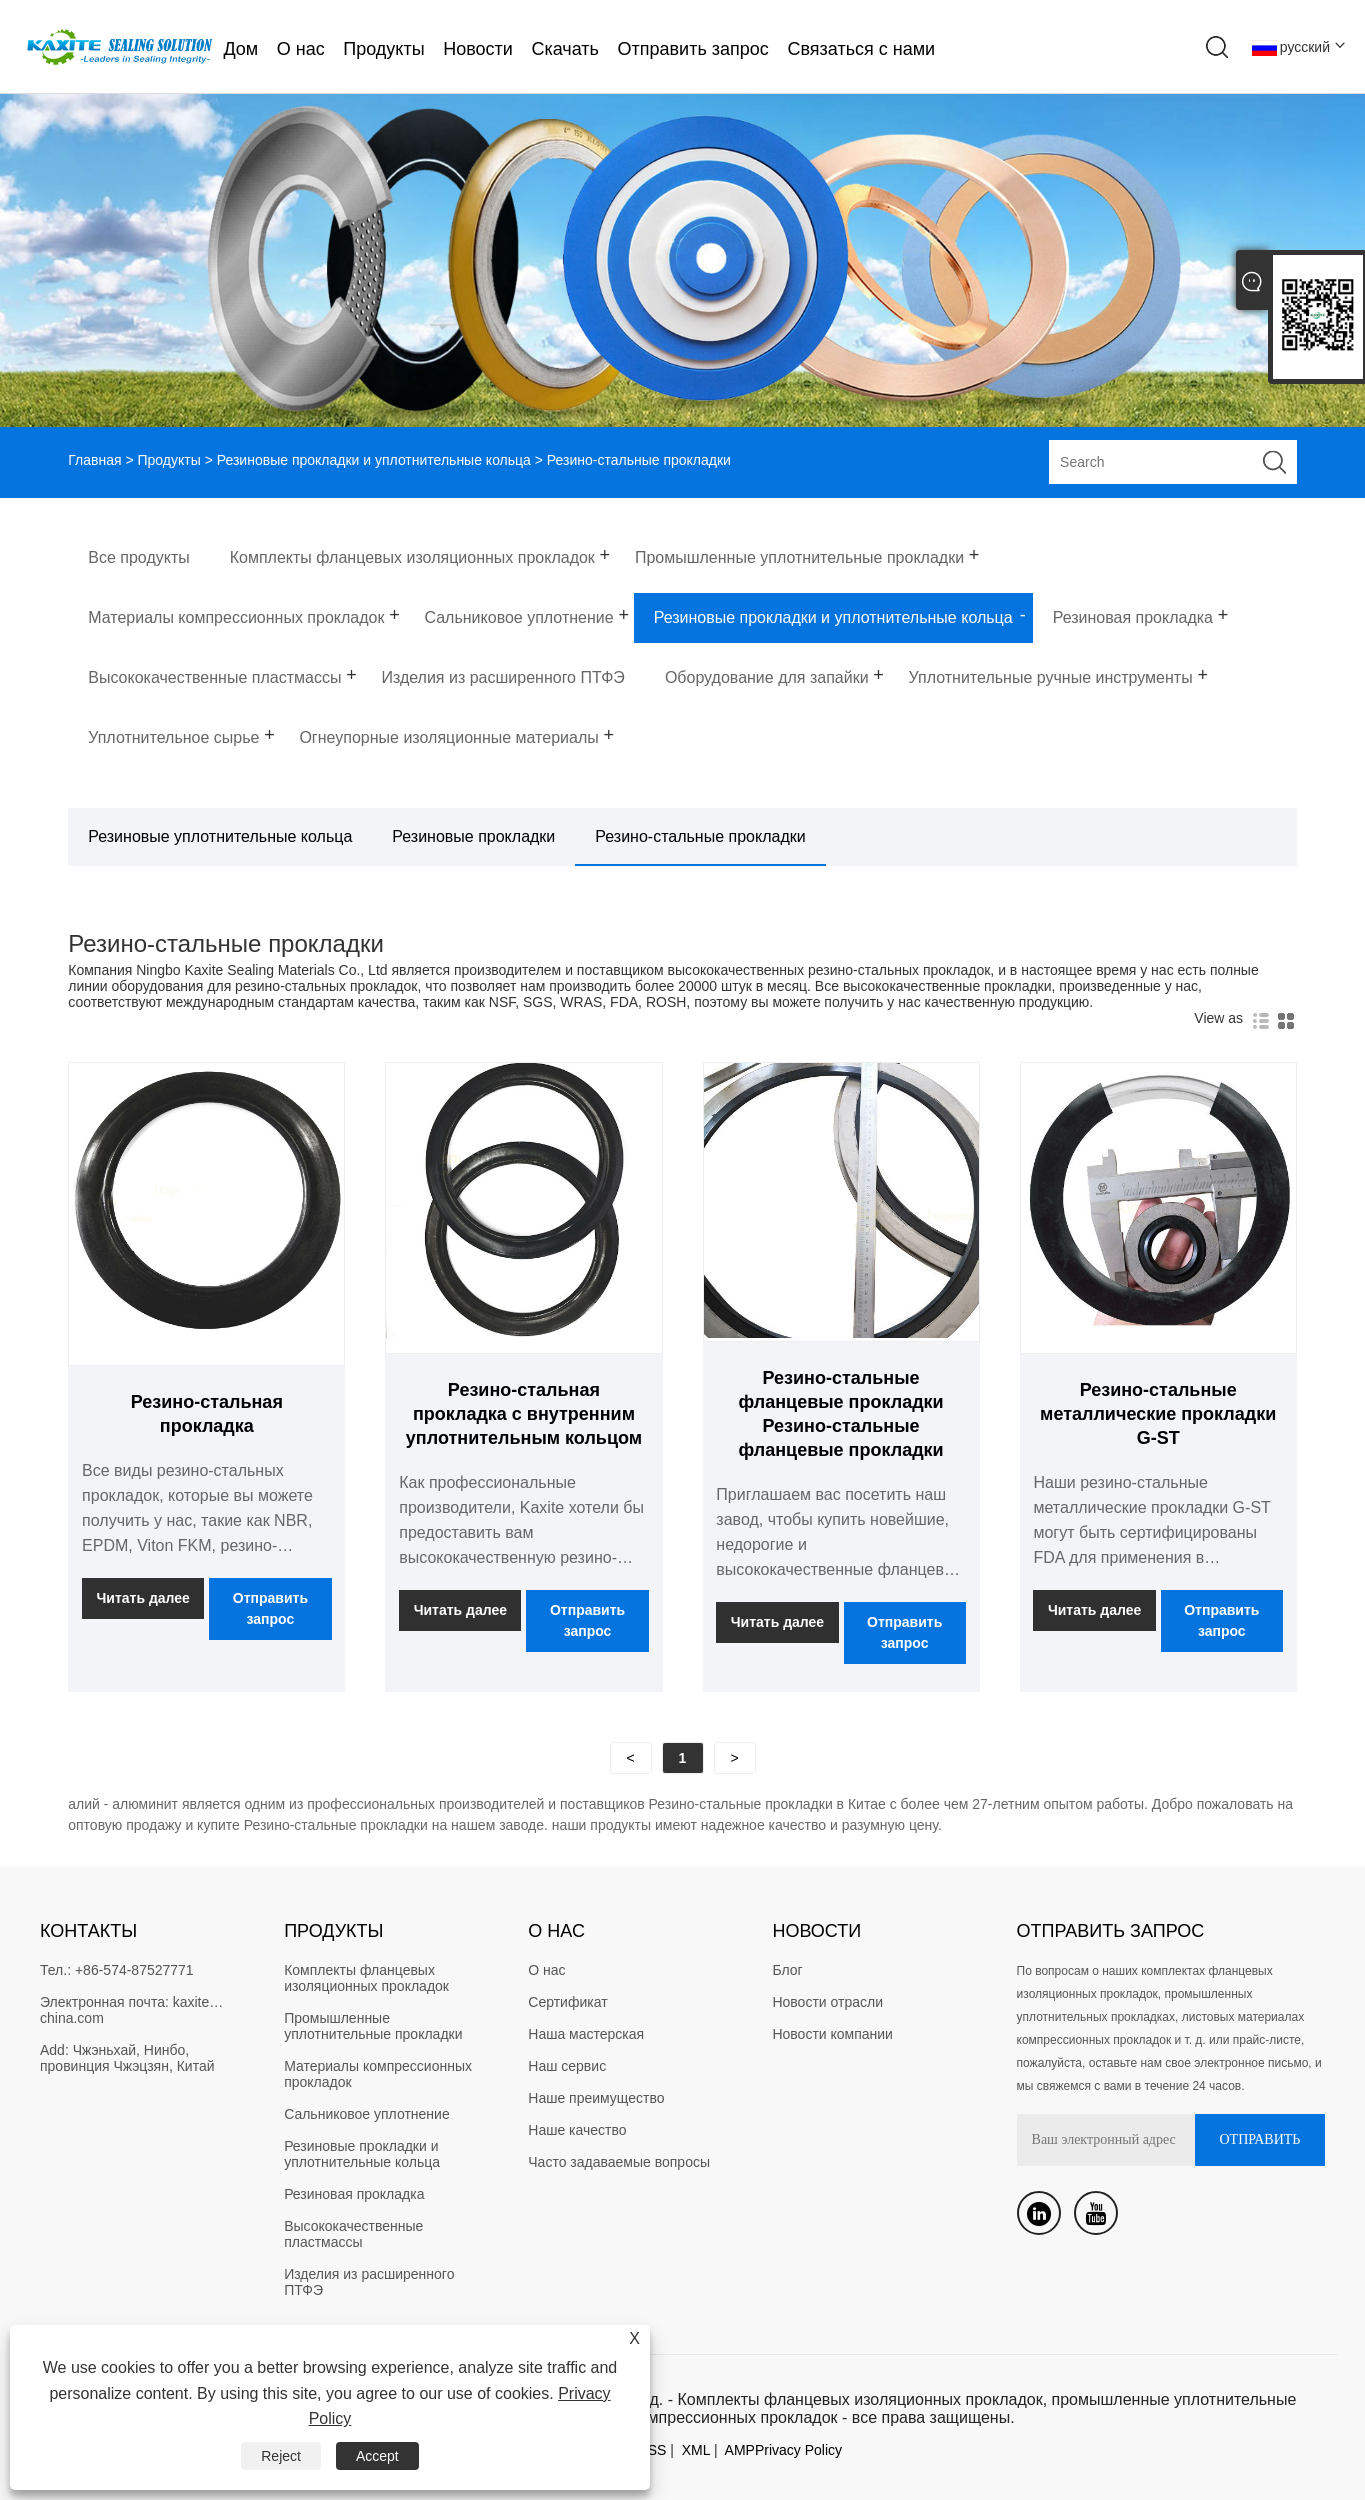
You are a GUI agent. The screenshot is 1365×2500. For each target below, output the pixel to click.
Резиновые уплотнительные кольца (220, 836)
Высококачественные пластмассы (355, 2234)
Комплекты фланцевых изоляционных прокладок (366, 1978)
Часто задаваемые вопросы (619, 2162)
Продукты (383, 49)
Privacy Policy (798, 2450)
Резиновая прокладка (354, 2194)
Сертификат (567, 2002)
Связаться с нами (861, 49)
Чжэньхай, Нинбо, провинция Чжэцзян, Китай (127, 2058)
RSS (652, 2450)
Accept (377, 2456)
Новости (478, 49)
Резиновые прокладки (473, 836)
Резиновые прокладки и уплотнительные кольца (374, 460)
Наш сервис (567, 2066)
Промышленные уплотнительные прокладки (373, 2026)
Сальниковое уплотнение (367, 2114)
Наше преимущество (596, 2098)
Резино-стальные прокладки (700, 836)
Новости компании (832, 2034)
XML (696, 2450)
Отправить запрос (693, 49)
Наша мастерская (586, 2034)
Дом (240, 49)
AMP (740, 2450)
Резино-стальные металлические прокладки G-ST (1158, 1414)
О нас (301, 49)
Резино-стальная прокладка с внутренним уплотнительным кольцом (524, 1414)
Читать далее (143, 1598)
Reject (281, 2456)
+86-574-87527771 (134, 1970)
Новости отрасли (827, 2002)
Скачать (565, 49)
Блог (787, 1970)
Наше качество (577, 2130)
